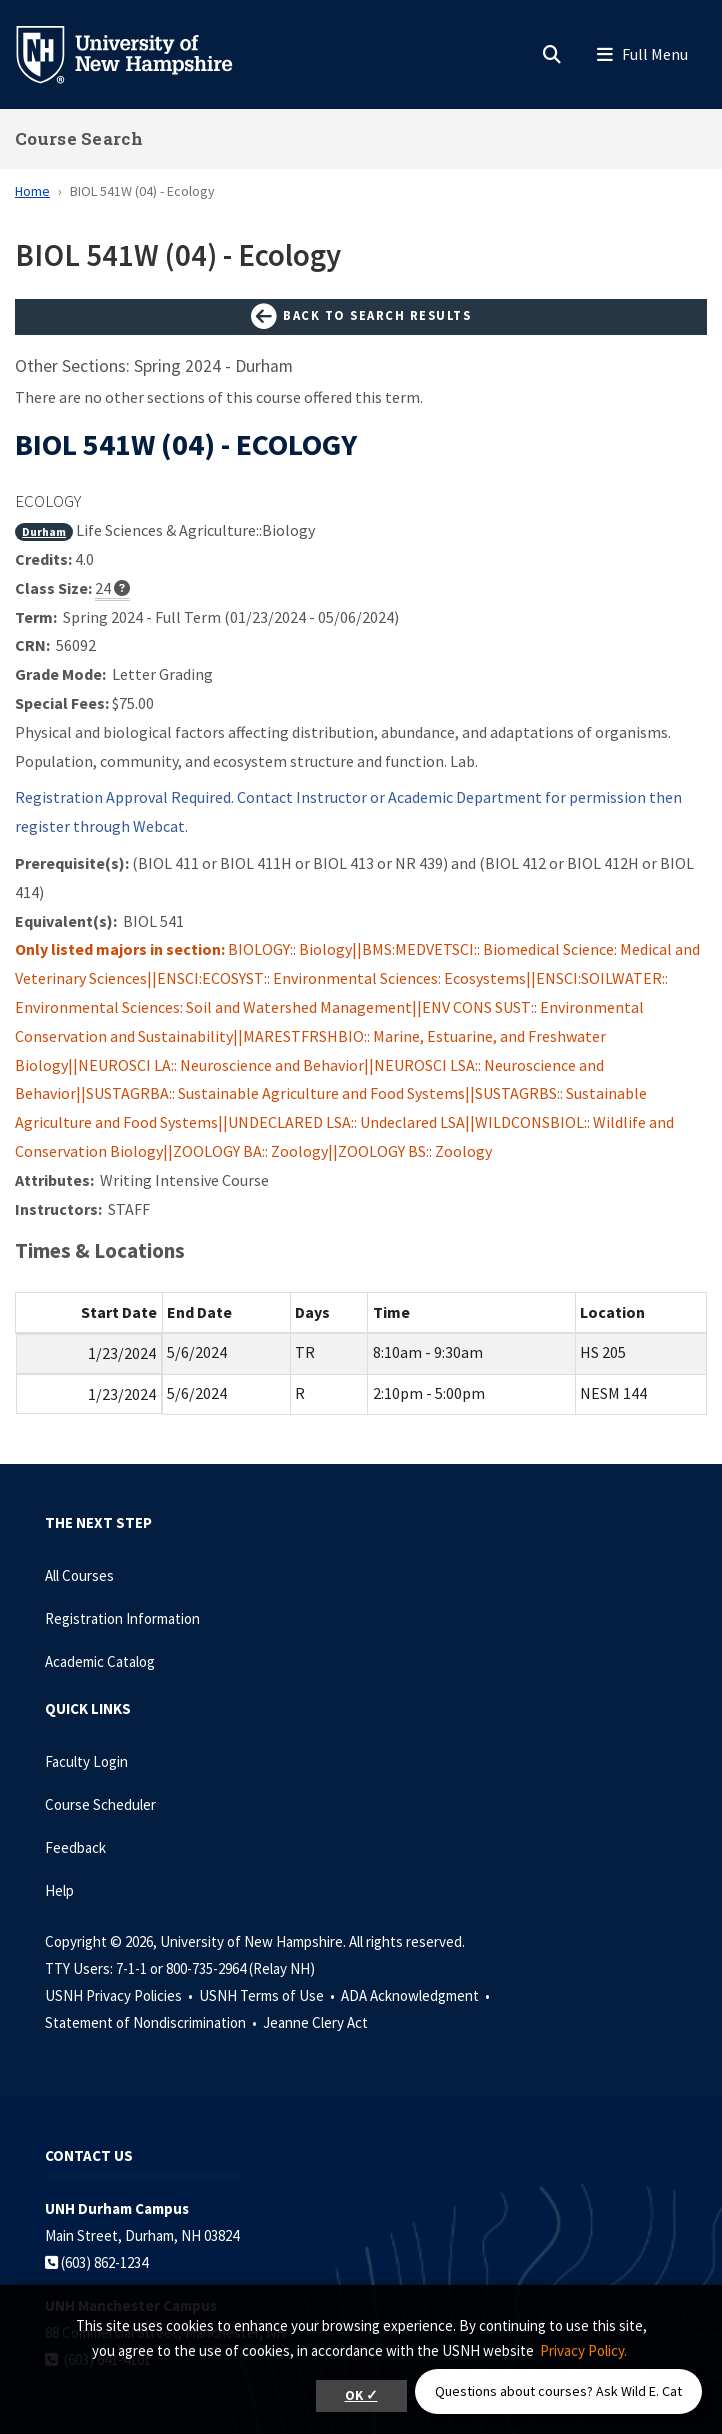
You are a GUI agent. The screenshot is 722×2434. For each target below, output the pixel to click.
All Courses (79, 1575)
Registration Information (122, 1618)
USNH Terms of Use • (268, 1995)
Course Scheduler (100, 1804)
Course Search (79, 138)
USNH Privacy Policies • (120, 1995)
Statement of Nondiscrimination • (152, 2022)
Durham (44, 531)
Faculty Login (86, 1761)
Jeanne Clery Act (315, 2022)
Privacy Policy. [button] (583, 2350)
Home (32, 191)
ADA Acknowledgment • (417, 1995)
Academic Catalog (100, 1661)
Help (59, 1890)
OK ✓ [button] (361, 2395)
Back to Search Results (361, 317)
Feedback (75, 1847)
